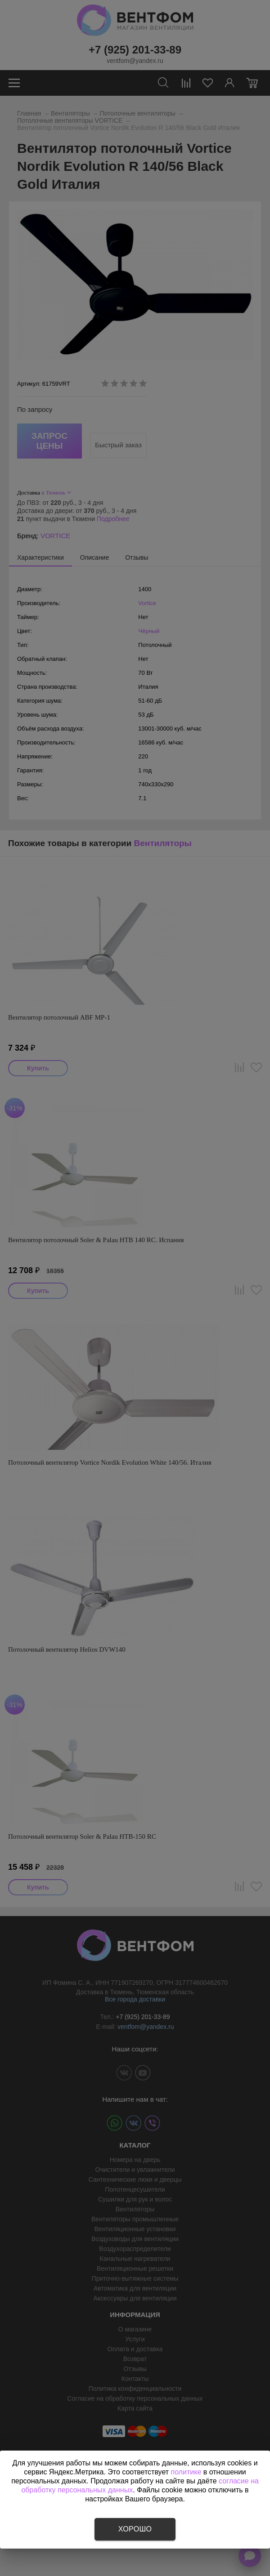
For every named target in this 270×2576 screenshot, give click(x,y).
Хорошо (135, 2529)
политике (186, 2472)
